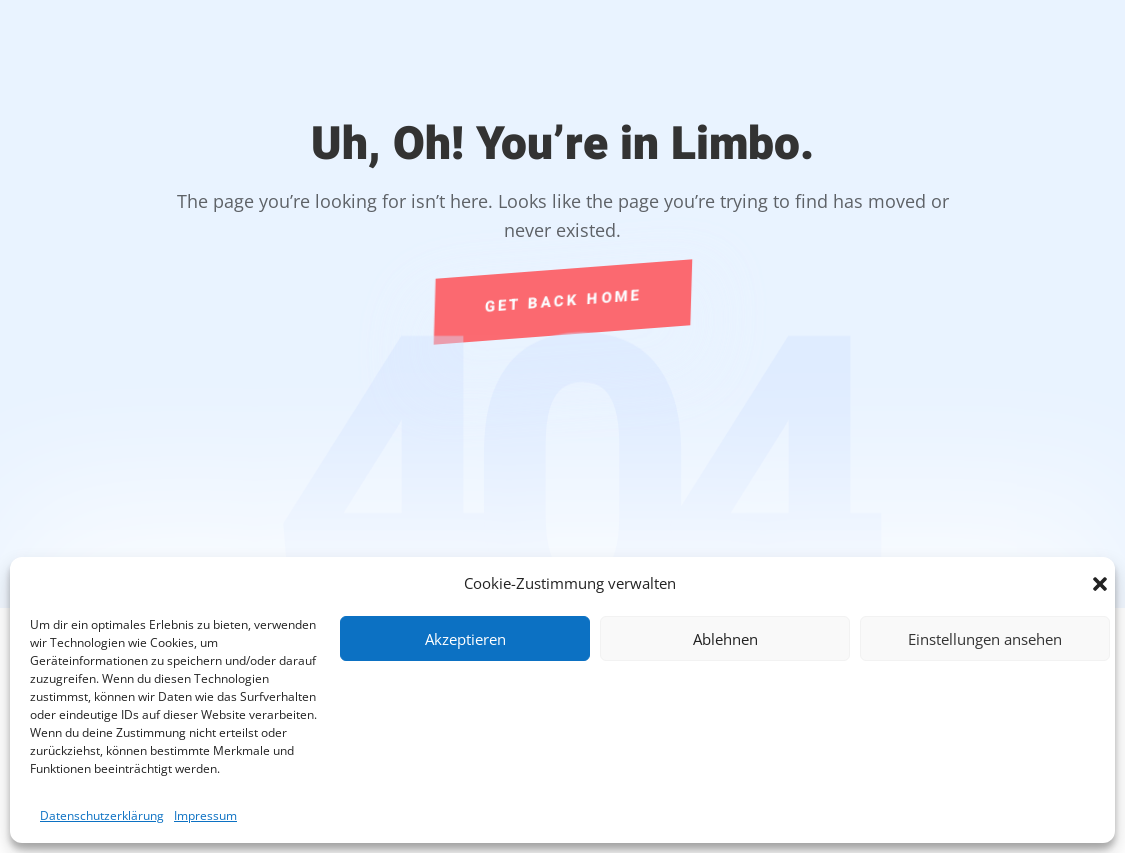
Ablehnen (725, 639)
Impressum (205, 815)
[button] (1100, 584)
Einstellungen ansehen (985, 639)
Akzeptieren (465, 639)
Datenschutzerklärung (102, 815)
